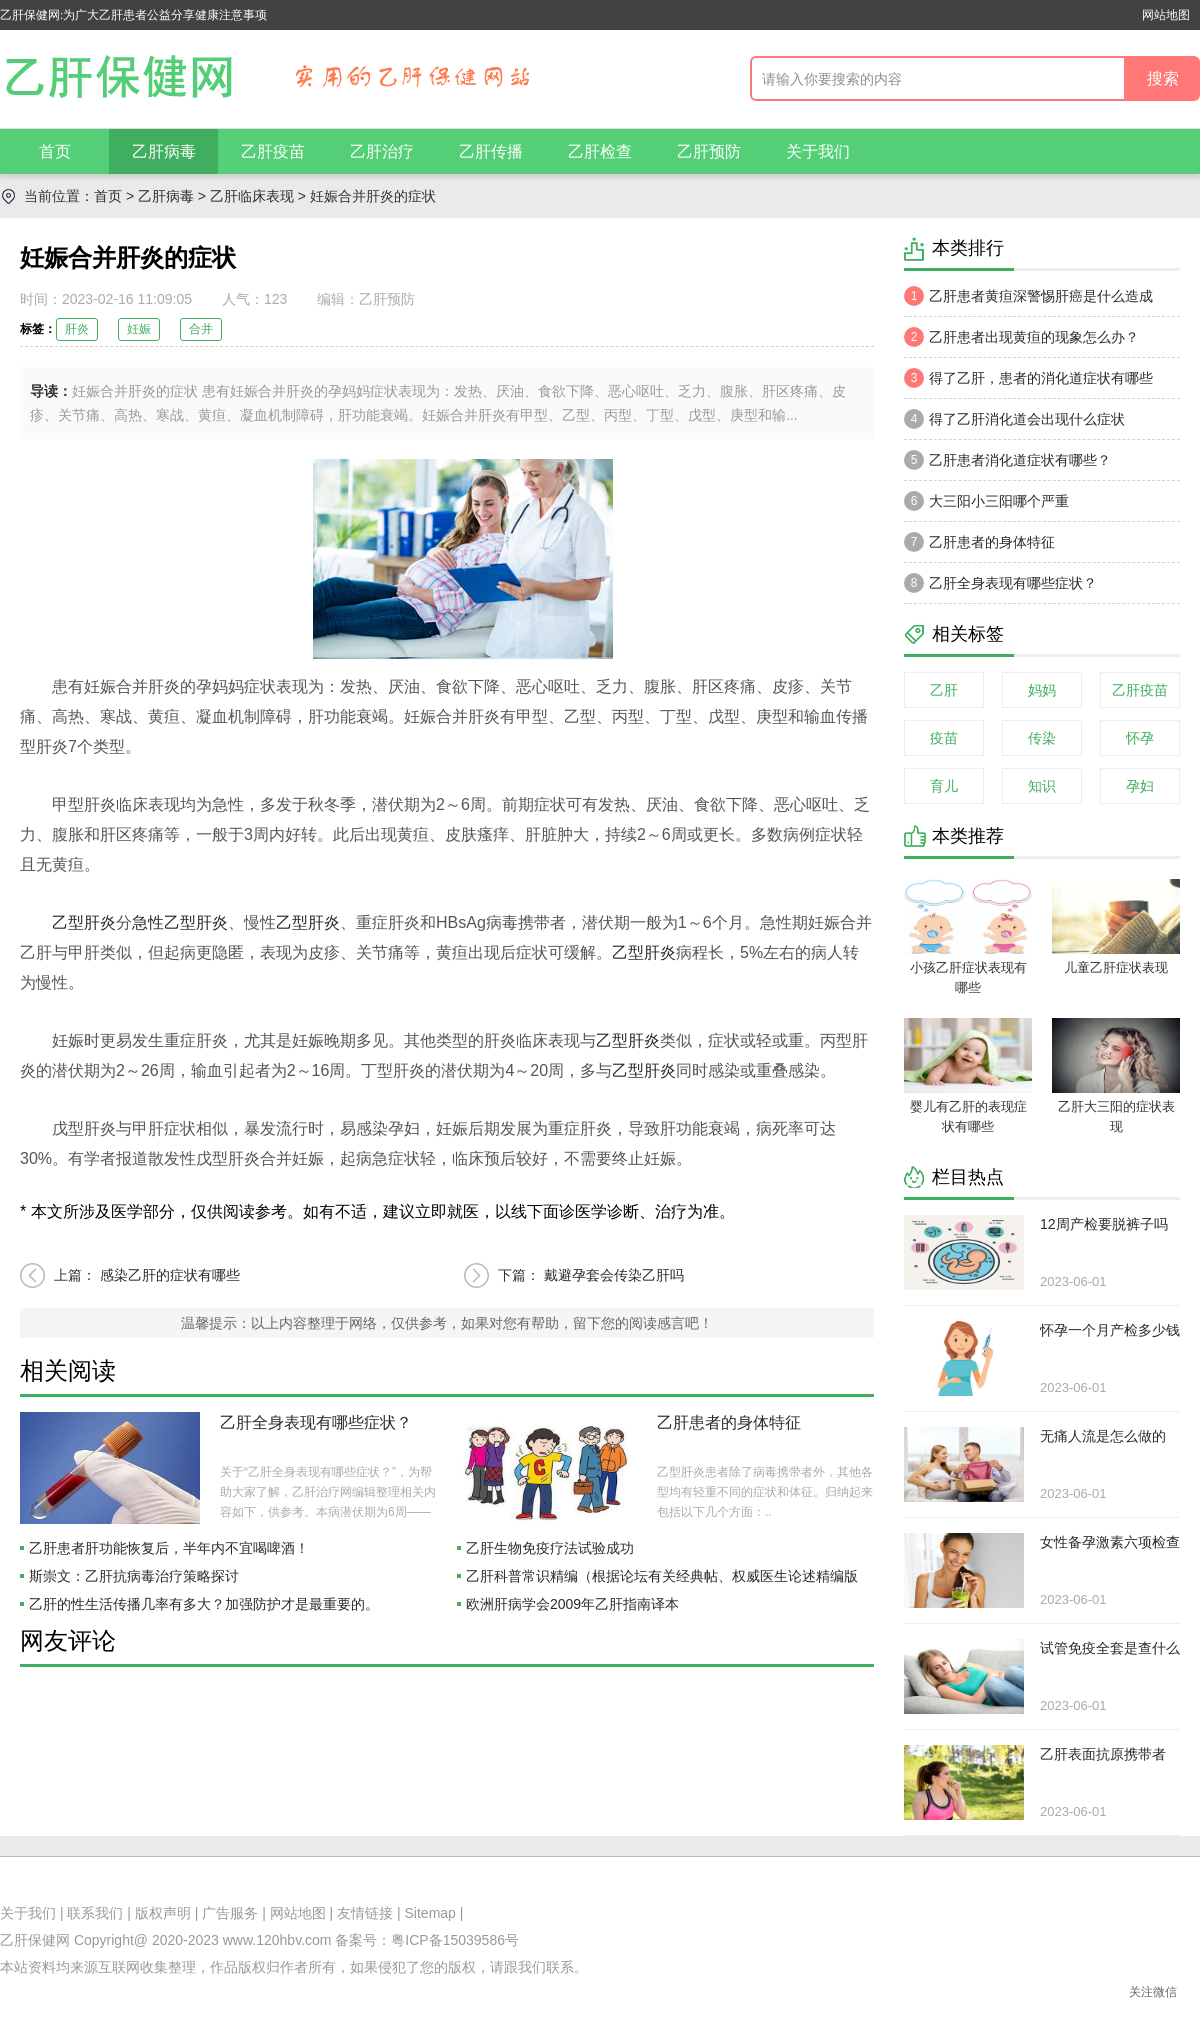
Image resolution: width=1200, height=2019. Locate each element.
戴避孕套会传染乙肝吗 (614, 1275)
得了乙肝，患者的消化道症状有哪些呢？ (1028, 383)
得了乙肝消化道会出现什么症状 (1014, 419)
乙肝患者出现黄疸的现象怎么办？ (1021, 337)
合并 (201, 329)
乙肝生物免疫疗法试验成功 (550, 1548)
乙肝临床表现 (252, 196)
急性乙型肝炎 (180, 922)
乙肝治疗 (382, 151)
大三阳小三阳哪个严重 (986, 501)
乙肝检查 (600, 151)
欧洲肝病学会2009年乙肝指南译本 (572, 1604)
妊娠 (139, 329)
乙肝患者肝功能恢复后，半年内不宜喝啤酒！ (169, 1548)
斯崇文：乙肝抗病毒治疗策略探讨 (134, 1576)
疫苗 (944, 738)
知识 (1042, 786)
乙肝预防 (709, 151)
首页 (55, 151)
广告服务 (230, 1913)
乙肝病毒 (164, 151)
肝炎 (77, 329)
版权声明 (163, 1913)
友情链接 (365, 1913)
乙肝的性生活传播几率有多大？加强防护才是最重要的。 (204, 1604)
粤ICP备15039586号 (455, 1940)
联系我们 (95, 1913)
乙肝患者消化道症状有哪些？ (1007, 460)
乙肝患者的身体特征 (729, 1422)
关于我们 (818, 151)
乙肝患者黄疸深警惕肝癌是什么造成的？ (1028, 301)
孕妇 (1140, 786)
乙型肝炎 (84, 922)
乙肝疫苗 (273, 151)
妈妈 (1042, 690)
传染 (1042, 738)
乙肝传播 (491, 151)
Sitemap (430, 1913)
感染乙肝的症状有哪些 (170, 1275)
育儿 (944, 786)
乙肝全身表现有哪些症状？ (316, 1422)
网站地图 (1166, 15)
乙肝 (944, 690)
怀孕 (1140, 738)
